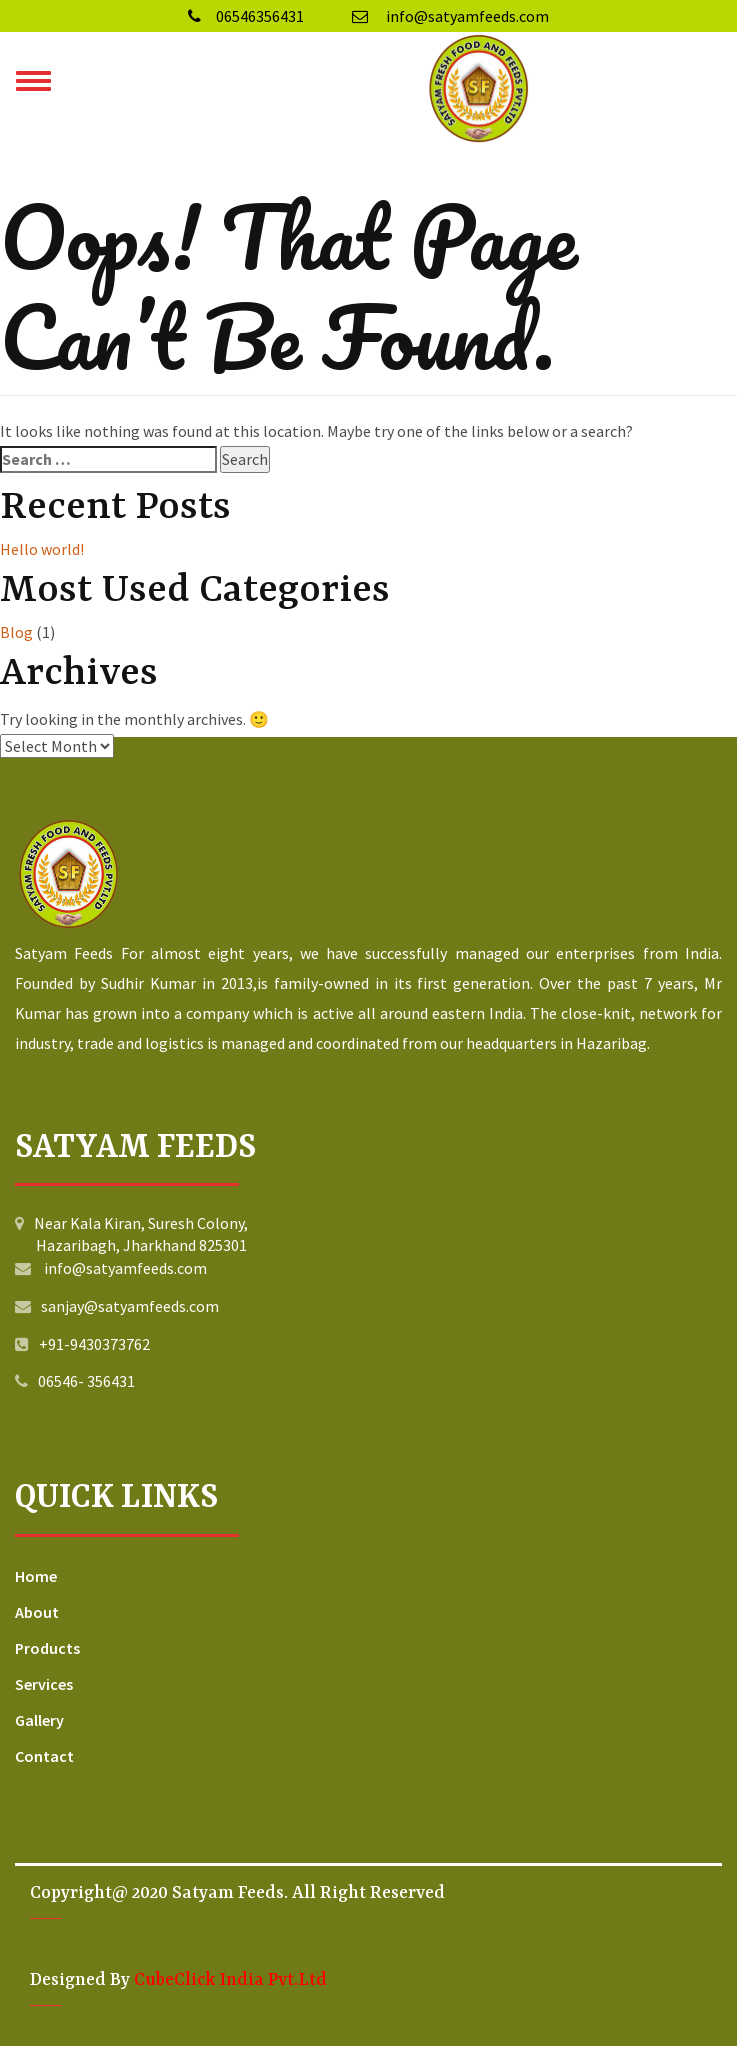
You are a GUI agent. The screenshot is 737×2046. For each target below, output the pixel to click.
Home (36, 1576)
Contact (44, 1756)
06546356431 (246, 16)
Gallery (39, 1720)
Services (44, 1684)
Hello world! (42, 549)
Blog (16, 632)
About (37, 1612)
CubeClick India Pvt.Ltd (230, 1980)
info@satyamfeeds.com (450, 16)
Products (47, 1648)
